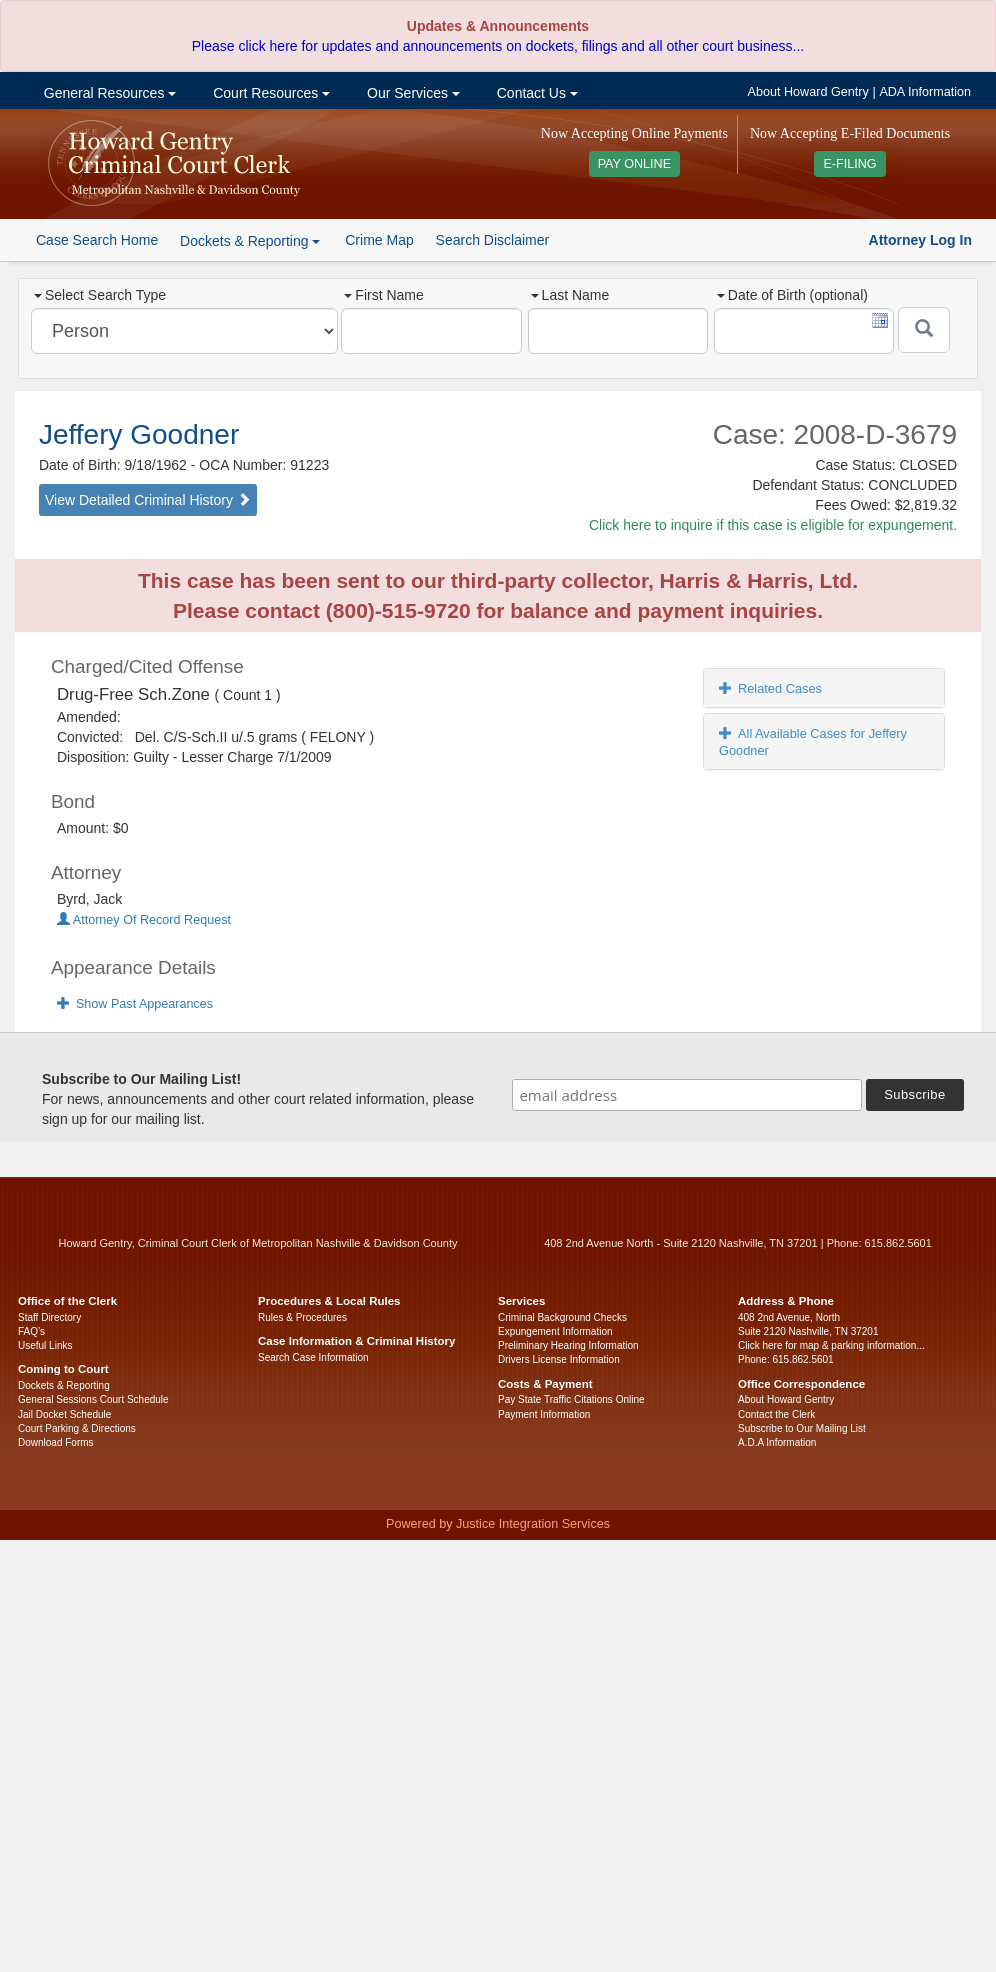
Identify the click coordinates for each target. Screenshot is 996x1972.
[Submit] (924, 330)
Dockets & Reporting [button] (250, 241)
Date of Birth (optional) (792, 295)
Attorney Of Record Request (144, 920)
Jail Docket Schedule (64, 1414)
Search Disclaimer (493, 240)
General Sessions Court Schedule (93, 1399)
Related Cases (770, 688)
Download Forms (56, 1442)
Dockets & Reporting (64, 1385)
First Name (383, 295)
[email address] (687, 1095)
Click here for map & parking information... (831, 1345)
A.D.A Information (777, 1442)
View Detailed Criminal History (148, 500)
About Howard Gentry (808, 92)
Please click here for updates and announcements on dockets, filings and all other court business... (498, 46)
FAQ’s (31, 1331)
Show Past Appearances (135, 1004)
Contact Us (535, 93)
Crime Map (379, 240)
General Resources (108, 93)
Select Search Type (100, 295)
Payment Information (544, 1414)
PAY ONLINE (635, 164)
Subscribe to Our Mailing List (802, 1428)
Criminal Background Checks (562, 1317)
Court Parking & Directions (77, 1428)
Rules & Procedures (302, 1317)
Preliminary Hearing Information (568, 1345)
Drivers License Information (559, 1359)
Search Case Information (313, 1357)
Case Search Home (97, 240)
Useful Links (45, 1345)
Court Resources (269, 93)
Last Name (570, 295)
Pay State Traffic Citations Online (571, 1399)
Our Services (411, 93)
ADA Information (925, 92)
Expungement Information (555, 1331)
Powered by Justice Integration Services (498, 1524)
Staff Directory (49, 1317)
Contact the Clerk (776, 1414)
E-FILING (849, 164)
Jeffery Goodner (139, 434)
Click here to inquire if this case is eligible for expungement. (773, 525)
